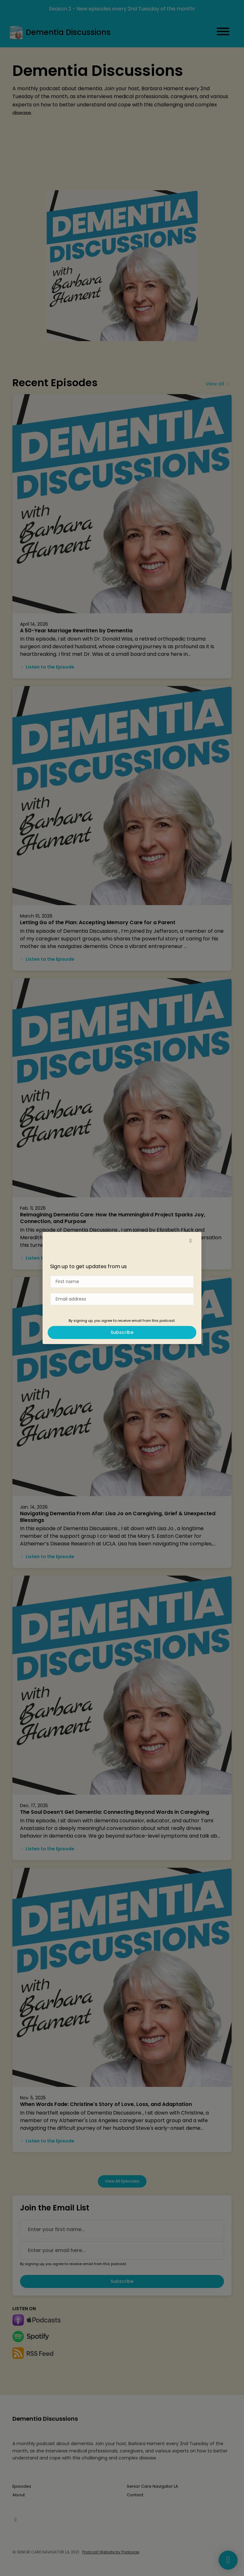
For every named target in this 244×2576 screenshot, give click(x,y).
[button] (190, 1241)
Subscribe (122, 1332)
